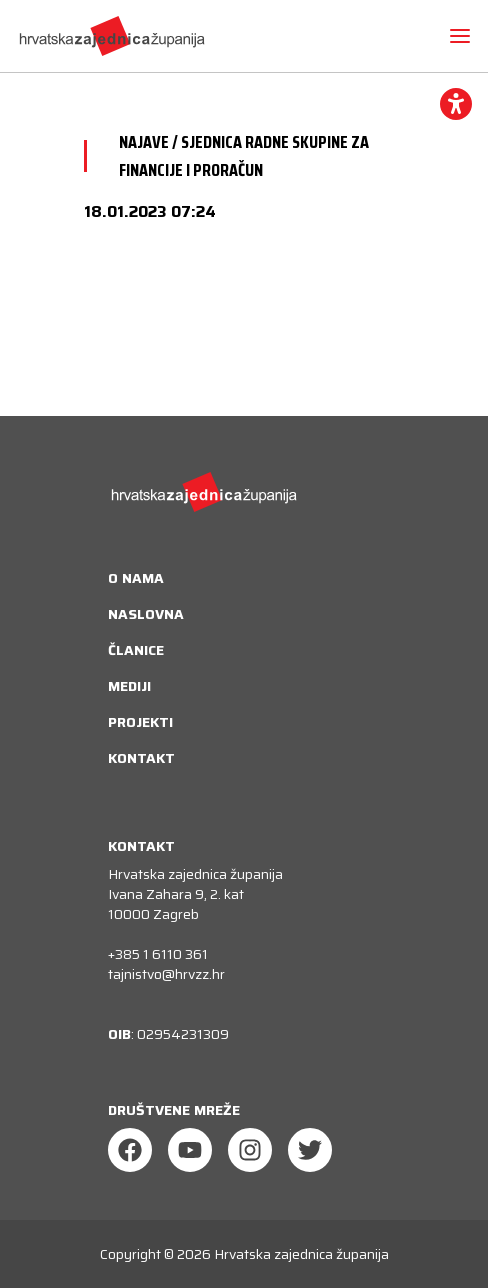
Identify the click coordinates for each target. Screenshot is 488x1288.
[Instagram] (250, 1150)
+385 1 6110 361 (158, 954)
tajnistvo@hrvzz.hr (166, 974)
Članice (136, 650)
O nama (136, 578)
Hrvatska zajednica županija (301, 1254)
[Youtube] (190, 1150)
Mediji (129, 686)
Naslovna (146, 614)
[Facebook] (130, 1150)
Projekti (140, 722)
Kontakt (141, 758)
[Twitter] (310, 1150)
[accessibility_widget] (456, 104)
